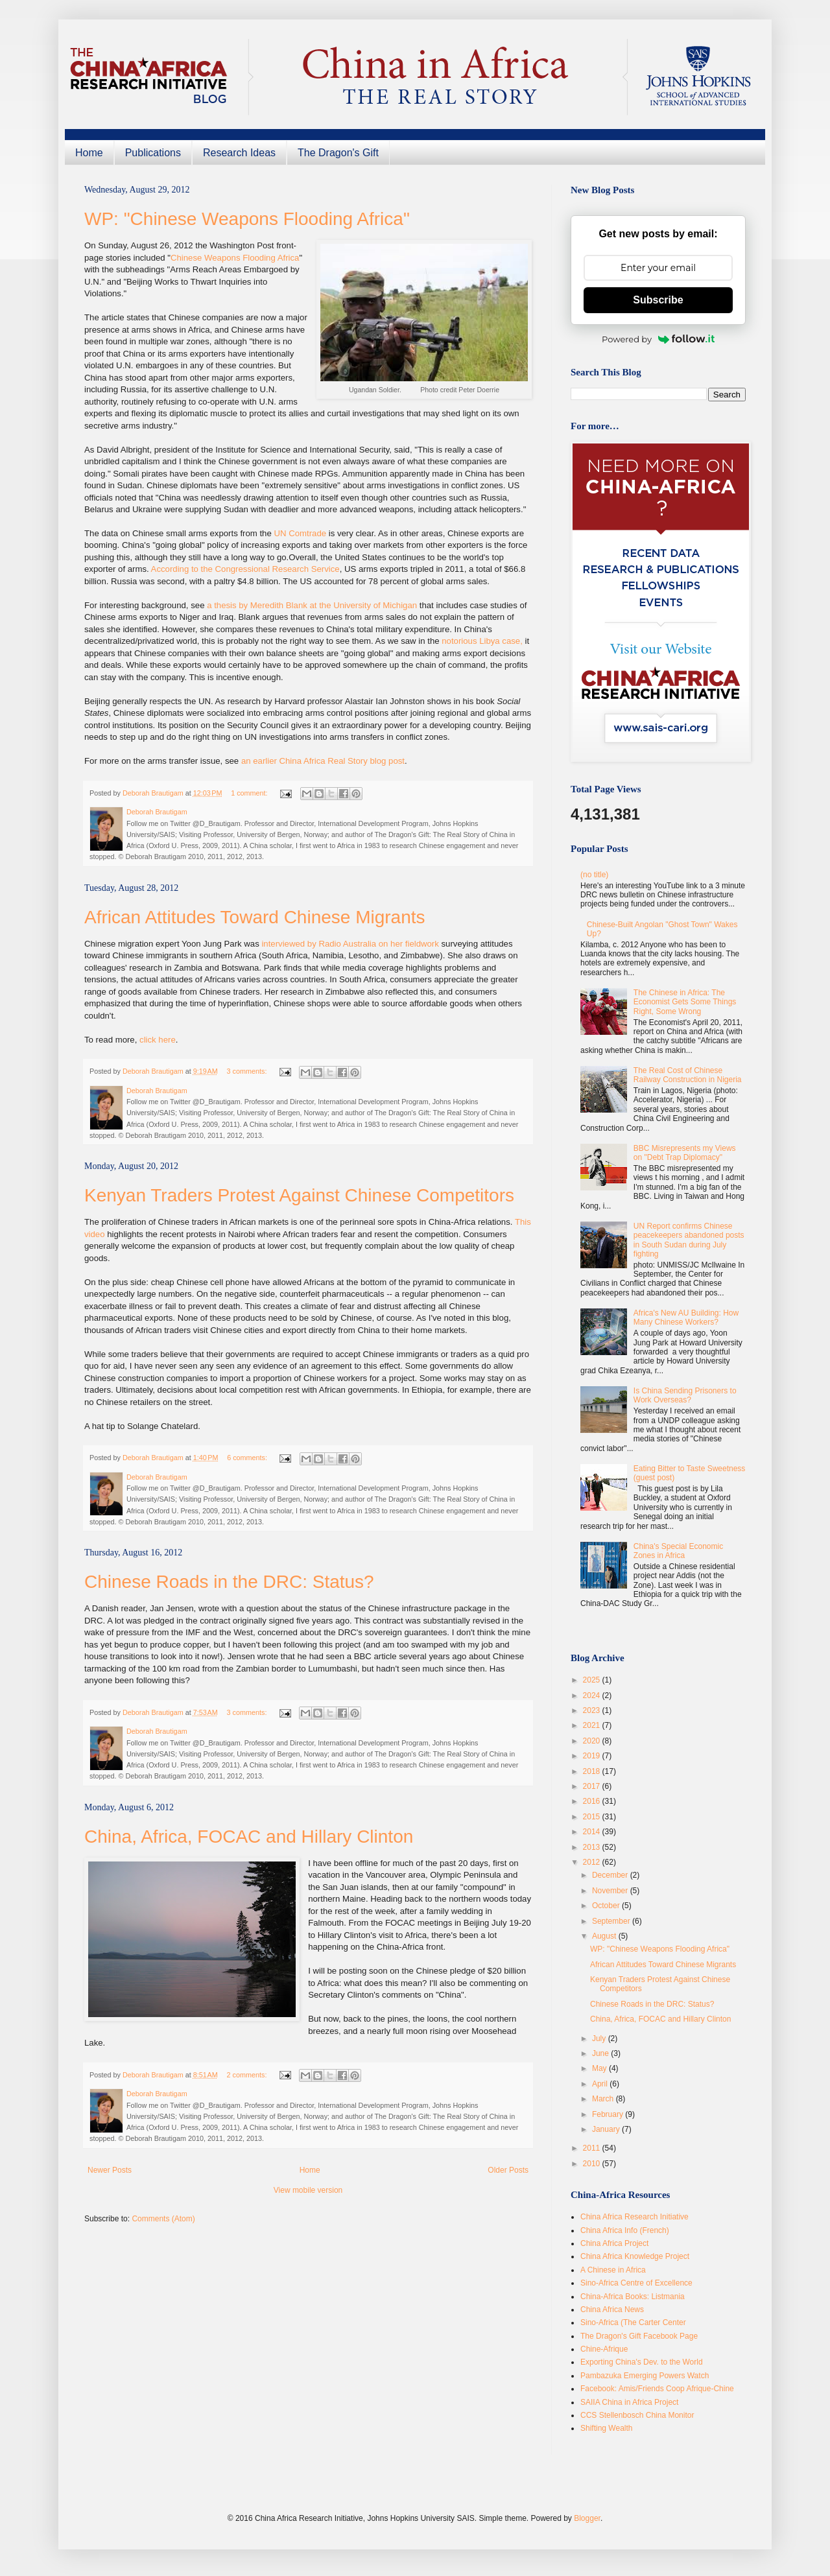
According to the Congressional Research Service (245, 569)
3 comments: (248, 1071)
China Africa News (612, 2309)
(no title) (594, 874)
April (601, 2083)
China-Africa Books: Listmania (632, 2296)
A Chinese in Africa (613, 2270)
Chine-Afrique (604, 2349)
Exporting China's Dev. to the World (641, 2362)
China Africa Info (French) (624, 2230)
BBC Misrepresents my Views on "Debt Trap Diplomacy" (685, 1153)
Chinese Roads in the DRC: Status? (229, 1582)
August (605, 1936)
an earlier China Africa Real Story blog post (323, 761)
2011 (592, 2148)
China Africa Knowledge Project (634, 2256)
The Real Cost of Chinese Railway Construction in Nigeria (688, 1075)
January (607, 2129)
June (601, 2053)
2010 (592, 2163)
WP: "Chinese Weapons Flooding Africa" (247, 219)
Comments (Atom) (163, 2218)
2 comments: (248, 2075)
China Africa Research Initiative (634, 2216)
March (604, 2098)
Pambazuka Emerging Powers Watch (644, 2375)
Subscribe (658, 299)
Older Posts (508, 2170)
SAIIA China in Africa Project (629, 2402)
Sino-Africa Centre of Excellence (636, 2282)
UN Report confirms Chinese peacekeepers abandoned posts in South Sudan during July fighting (689, 1240)
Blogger (587, 2518)
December (611, 1875)
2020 (592, 1740)
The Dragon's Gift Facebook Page (639, 2336)
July (600, 2038)
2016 (592, 1801)
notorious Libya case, (482, 641)
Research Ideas (239, 152)
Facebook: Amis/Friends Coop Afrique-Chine (657, 2388)
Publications (153, 152)
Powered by (658, 339)
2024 (592, 1695)
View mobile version (308, 2190)
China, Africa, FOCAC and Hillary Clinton (248, 1836)
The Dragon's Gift (338, 152)
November (611, 1890)
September (612, 1921)
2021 (592, 1725)
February (608, 2114)
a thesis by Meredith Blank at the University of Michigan (312, 605)
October (607, 1905)
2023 (592, 1710)
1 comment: (250, 793)
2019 (592, 1755)
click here (157, 1040)
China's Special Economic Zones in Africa (678, 1551)
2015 (592, 1816)
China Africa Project (614, 2243)
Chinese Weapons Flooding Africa (235, 258)
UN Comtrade (300, 533)
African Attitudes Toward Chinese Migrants (254, 917)
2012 (592, 1862)
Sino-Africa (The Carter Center (633, 2322)
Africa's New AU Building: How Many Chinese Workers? (686, 1317)
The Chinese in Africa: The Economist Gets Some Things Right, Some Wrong (685, 1002)
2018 (592, 1771)
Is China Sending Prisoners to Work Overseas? (685, 1395)
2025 (592, 1679)
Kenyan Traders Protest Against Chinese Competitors (299, 1195)
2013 (592, 1847)
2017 (592, 1786)
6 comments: (248, 1457)
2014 (592, 1831)
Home (89, 152)
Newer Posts (110, 2170)
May (600, 2068)
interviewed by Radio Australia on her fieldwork (349, 944)
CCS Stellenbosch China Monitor (637, 2415)
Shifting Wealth (606, 2428)
